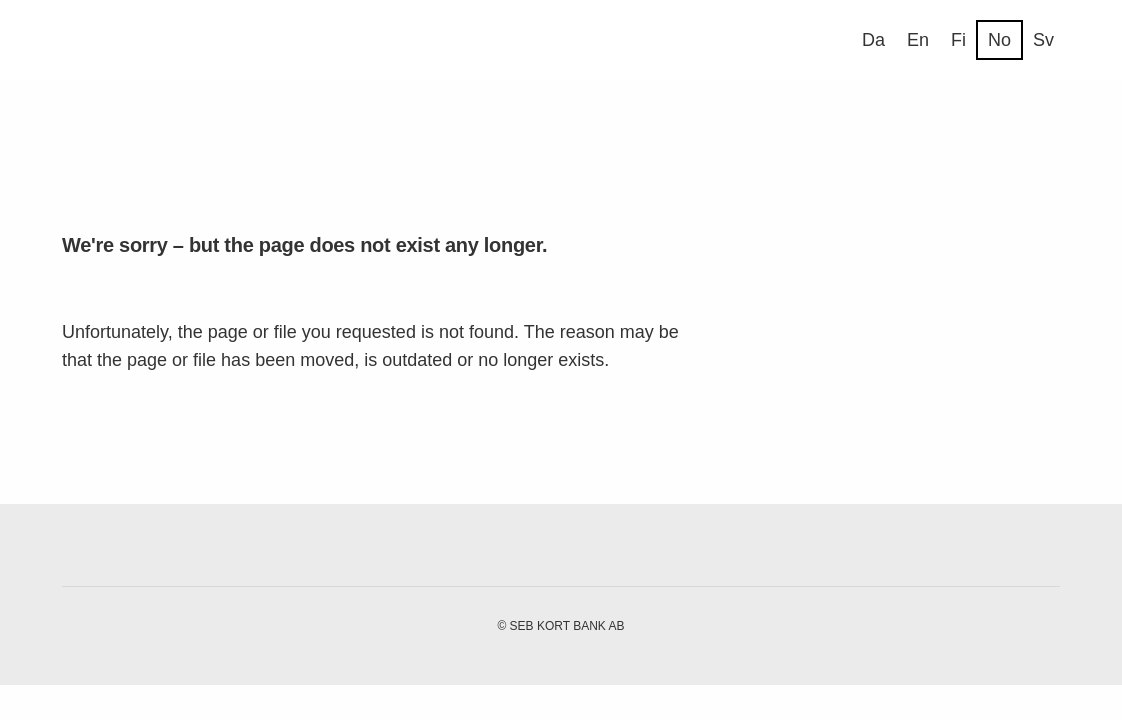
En (918, 40)
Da (873, 40)
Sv (1043, 40)
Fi (958, 40)
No (999, 40)
